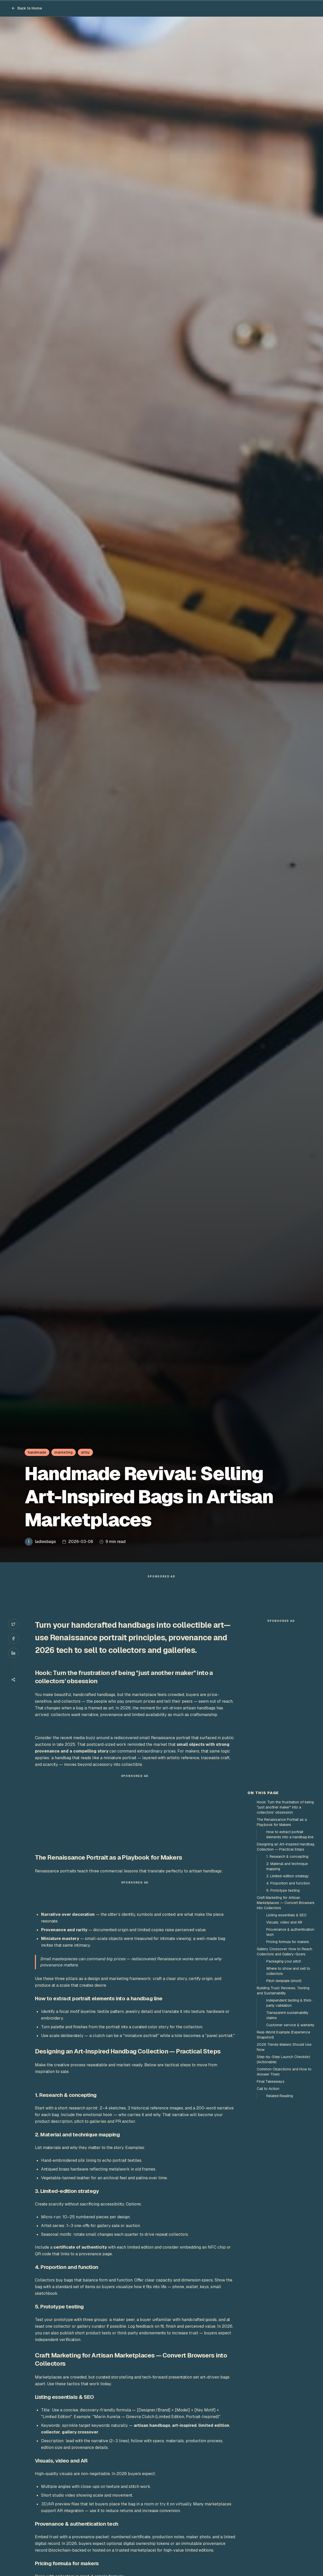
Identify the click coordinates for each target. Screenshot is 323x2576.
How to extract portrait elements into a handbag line (290, 1834)
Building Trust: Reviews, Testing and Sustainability (283, 1990)
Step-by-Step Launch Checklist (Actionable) (283, 2059)
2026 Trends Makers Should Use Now (284, 2047)
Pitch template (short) (283, 1980)
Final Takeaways (270, 2081)
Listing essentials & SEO (286, 1915)
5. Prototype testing (283, 1890)
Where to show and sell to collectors (288, 1971)
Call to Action (268, 2088)
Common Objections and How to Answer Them (284, 2072)
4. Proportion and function (288, 1883)
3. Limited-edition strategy (287, 1876)
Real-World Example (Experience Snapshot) (283, 2035)
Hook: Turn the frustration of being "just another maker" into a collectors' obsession (285, 1807)
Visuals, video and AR (284, 1922)
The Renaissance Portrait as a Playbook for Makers (282, 1822)
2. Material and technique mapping (287, 1866)
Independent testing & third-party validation (289, 2003)
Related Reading (279, 2096)
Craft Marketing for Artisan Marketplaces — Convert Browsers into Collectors (286, 1902)
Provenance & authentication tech (290, 1932)
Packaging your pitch (283, 1961)
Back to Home (26, 8)
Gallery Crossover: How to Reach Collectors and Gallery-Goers (284, 1951)
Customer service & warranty (290, 2025)
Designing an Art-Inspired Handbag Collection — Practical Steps (285, 1847)
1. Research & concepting (287, 1856)
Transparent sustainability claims (287, 2015)
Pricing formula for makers (287, 1941)
